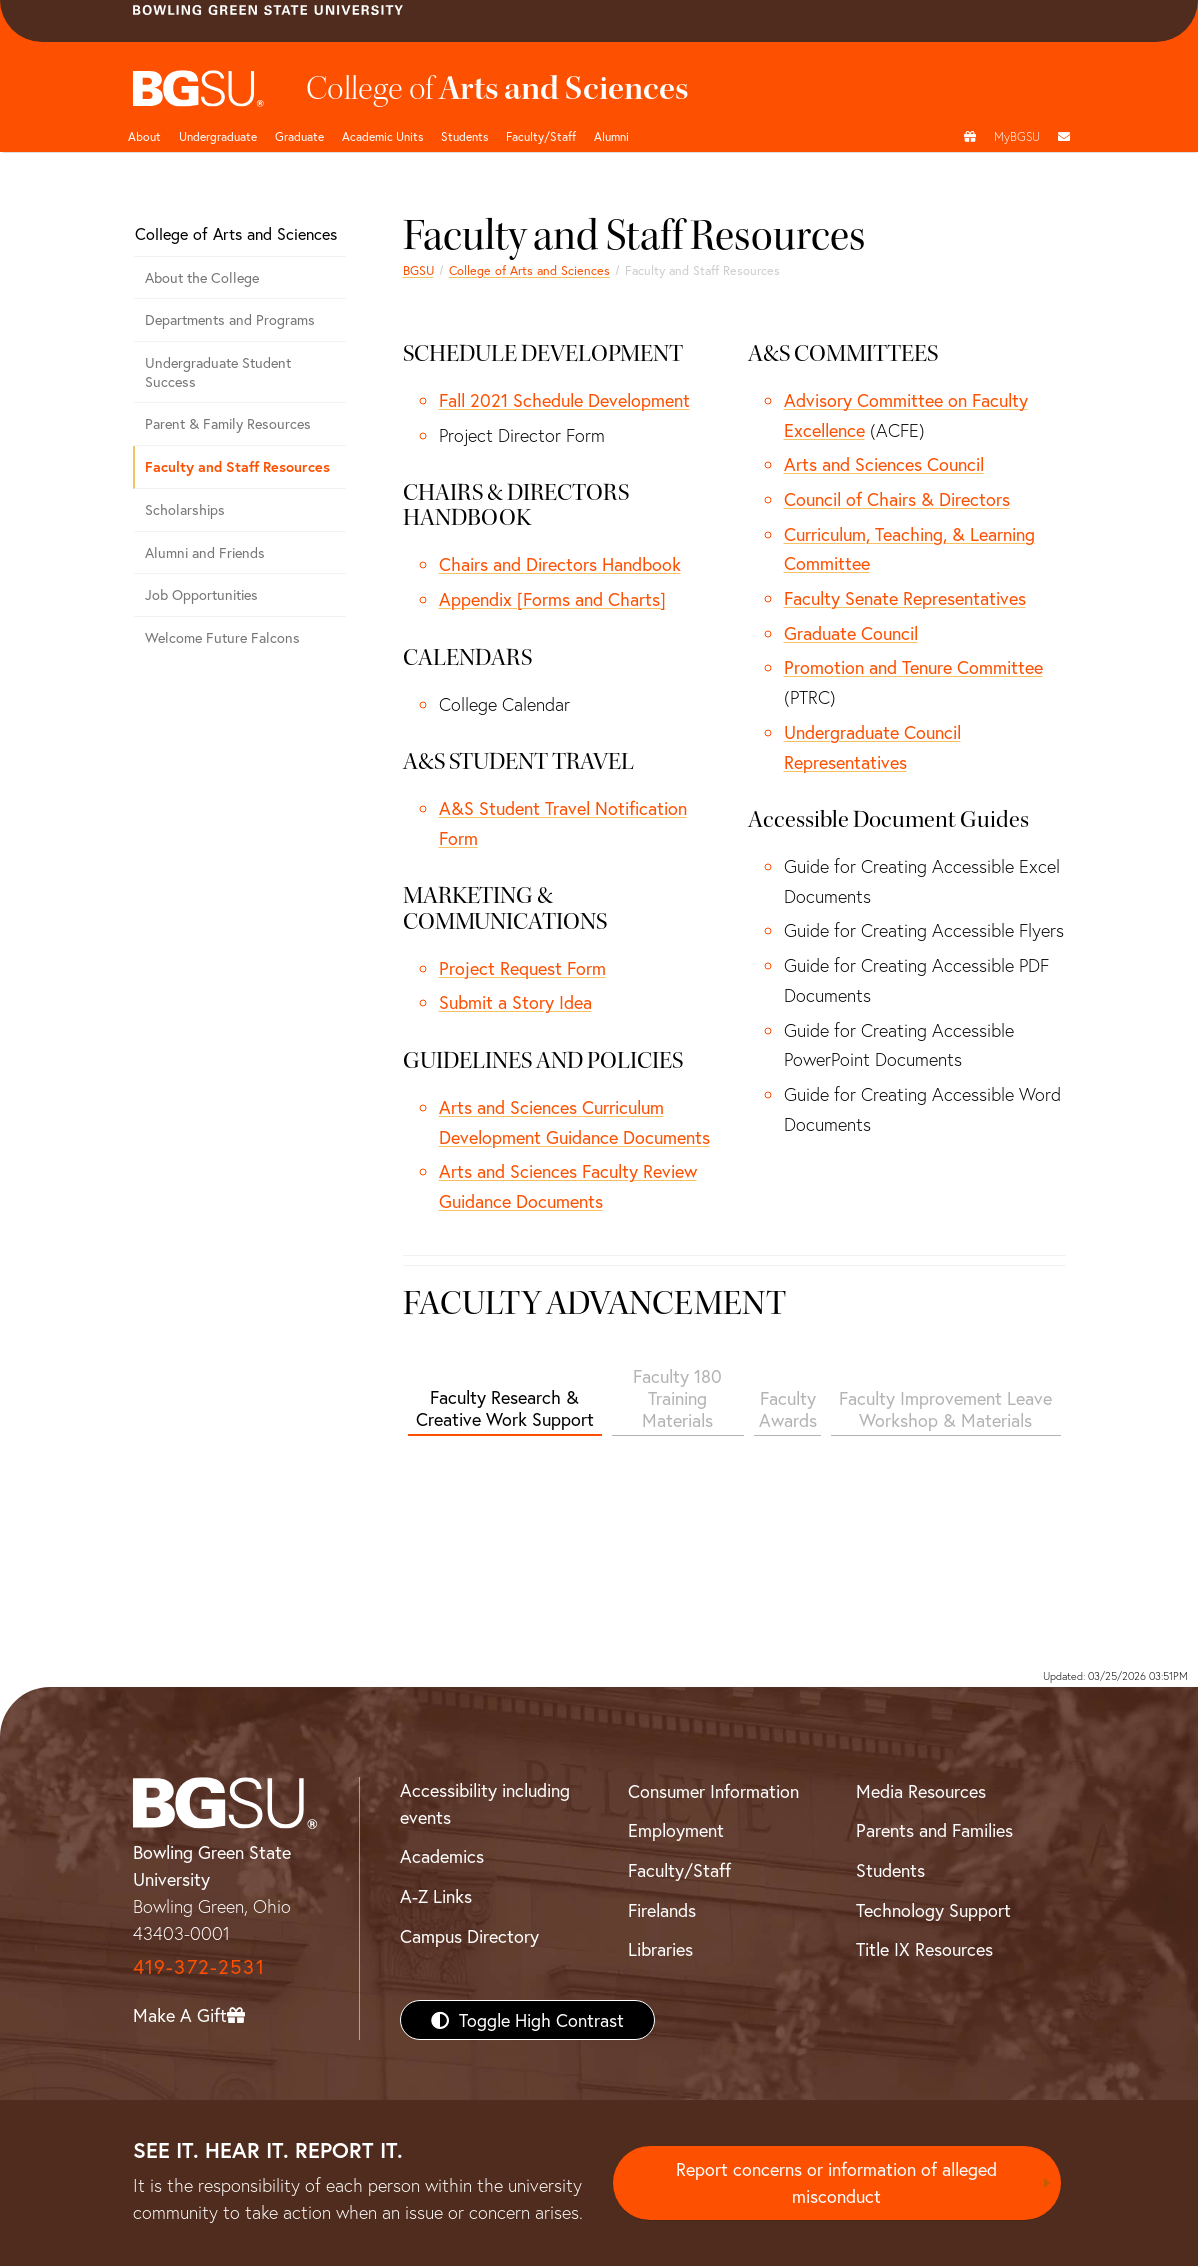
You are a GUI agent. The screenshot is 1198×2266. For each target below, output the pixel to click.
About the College (202, 277)
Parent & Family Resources (228, 423)
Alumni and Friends (205, 552)
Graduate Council (851, 633)
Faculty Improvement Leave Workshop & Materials (945, 1409)
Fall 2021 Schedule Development (564, 400)
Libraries (660, 1949)
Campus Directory (469, 1936)
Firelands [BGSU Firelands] (662, 1910)
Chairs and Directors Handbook (560, 564)
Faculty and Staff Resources (237, 466)
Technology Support (933, 1910)
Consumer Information (713, 1791)
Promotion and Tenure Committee (913, 667)
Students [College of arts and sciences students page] (464, 136)
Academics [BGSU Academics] (442, 1856)
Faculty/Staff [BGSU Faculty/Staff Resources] (679, 1870)
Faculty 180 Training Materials (677, 1397)
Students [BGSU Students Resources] (890, 1870)
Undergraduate (218, 136)
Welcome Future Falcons (222, 637)
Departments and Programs (230, 319)
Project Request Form (522, 968)
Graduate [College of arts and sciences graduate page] (299, 136)
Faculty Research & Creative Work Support (505, 1408)
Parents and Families (934, 1830)
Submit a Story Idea (515, 1002)
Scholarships (185, 509)
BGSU (418, 270)
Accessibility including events (485, 1803)
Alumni (611, 136)
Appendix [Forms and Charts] (552, 599)
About (144, 136)
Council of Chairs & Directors (897, 499)
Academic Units (382, 136)
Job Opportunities (201, 594)
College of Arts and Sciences (529, 270)
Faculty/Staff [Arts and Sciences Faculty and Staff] (541, 136)
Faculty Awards (788, 1409)
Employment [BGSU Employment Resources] (676, 1830)
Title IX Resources (924, 1949)
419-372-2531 (199, 1966)
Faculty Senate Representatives (905, 598)
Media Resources (921, 1791)
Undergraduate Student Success (218, 372)
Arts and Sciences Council (884, 464)
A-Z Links (436, 1896)
